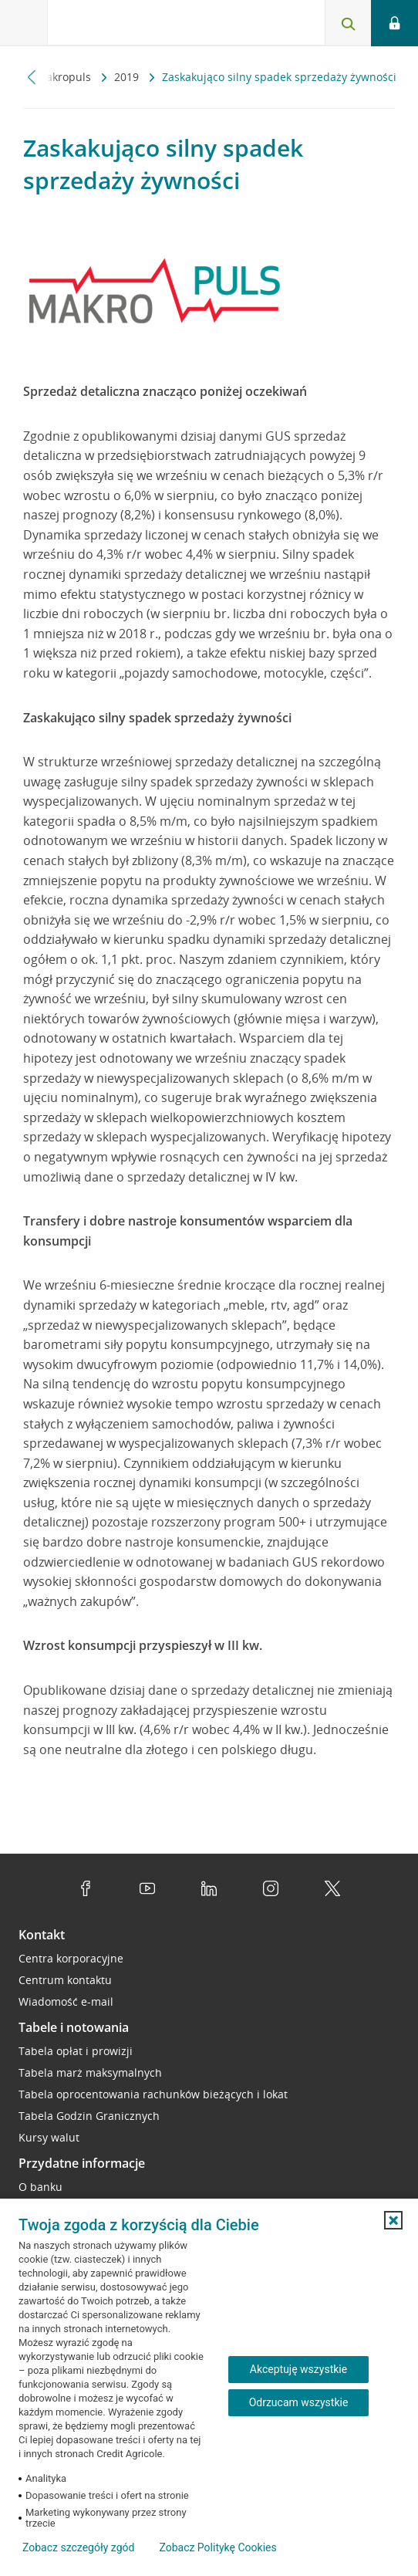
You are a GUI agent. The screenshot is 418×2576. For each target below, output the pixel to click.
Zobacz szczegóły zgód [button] (78, 2547)
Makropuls (65, 76)
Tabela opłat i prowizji (76, 2051)
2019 (128, 76)
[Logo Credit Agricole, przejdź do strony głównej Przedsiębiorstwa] (104, 26)
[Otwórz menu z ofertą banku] (24, 23)
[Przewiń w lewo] (32, 76)
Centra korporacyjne (71, 1958)
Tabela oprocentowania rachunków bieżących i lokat (153, 2094)
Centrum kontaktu (65, 1980)
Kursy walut (49, 2137)
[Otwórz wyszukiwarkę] (348, 23)
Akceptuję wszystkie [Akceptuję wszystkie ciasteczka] (298, 2369)
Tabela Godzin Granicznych (89, 2115)
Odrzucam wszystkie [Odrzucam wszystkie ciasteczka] (299, 2402)
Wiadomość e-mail (66, 2001)
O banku (40, 2186)
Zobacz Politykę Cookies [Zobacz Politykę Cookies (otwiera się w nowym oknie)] (217, 2547)
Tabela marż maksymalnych (90, 2072)
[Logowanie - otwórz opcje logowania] (394, 23)
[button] (393, 2220)
